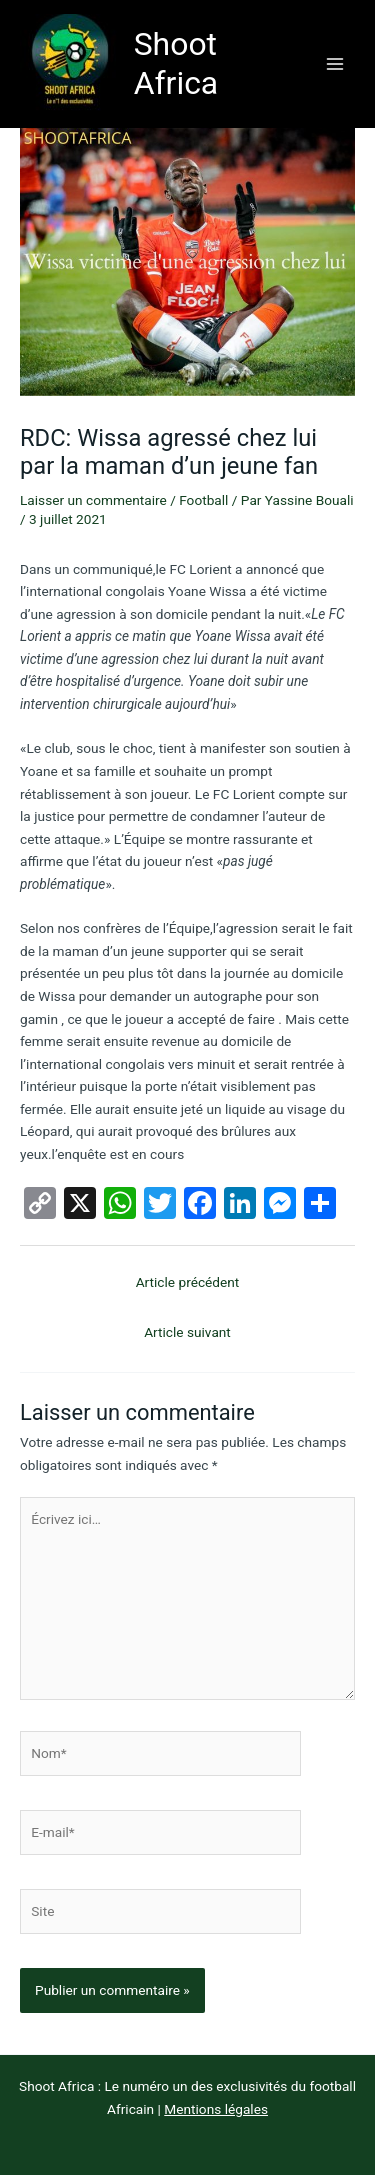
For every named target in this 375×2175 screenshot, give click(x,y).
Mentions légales (216, 2109)
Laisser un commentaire (93, 500)
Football (203, 500)
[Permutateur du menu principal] (335, 63)
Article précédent (188, 1282)
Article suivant (187, 1332)
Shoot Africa (176, 63)
